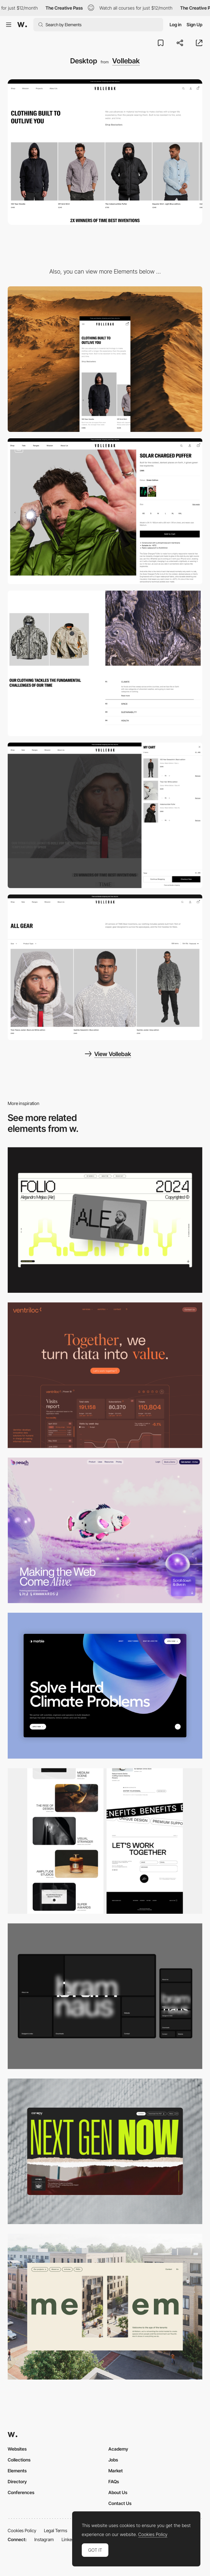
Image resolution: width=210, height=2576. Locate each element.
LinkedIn (70, 2539)
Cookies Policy (22, 2530)
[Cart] (105, 815)
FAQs (113, 2481)
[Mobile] (105, 359)
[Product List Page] (105, 967)
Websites (17, 2449)
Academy (118, 2449)
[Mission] (105, 663)
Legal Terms (55, 2530)
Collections (19, 2459)
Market (115, 2470)
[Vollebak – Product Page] (105, 511)
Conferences (21, 2492)
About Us (117, 2492)
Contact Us (119, 2503)
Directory (17, 2481)
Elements (17, 2470)
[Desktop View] (105, 1685)
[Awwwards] (22, 24)
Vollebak (126, 60)
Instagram (44, 2539)
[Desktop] (105, 1220)
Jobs (113, 2459)
